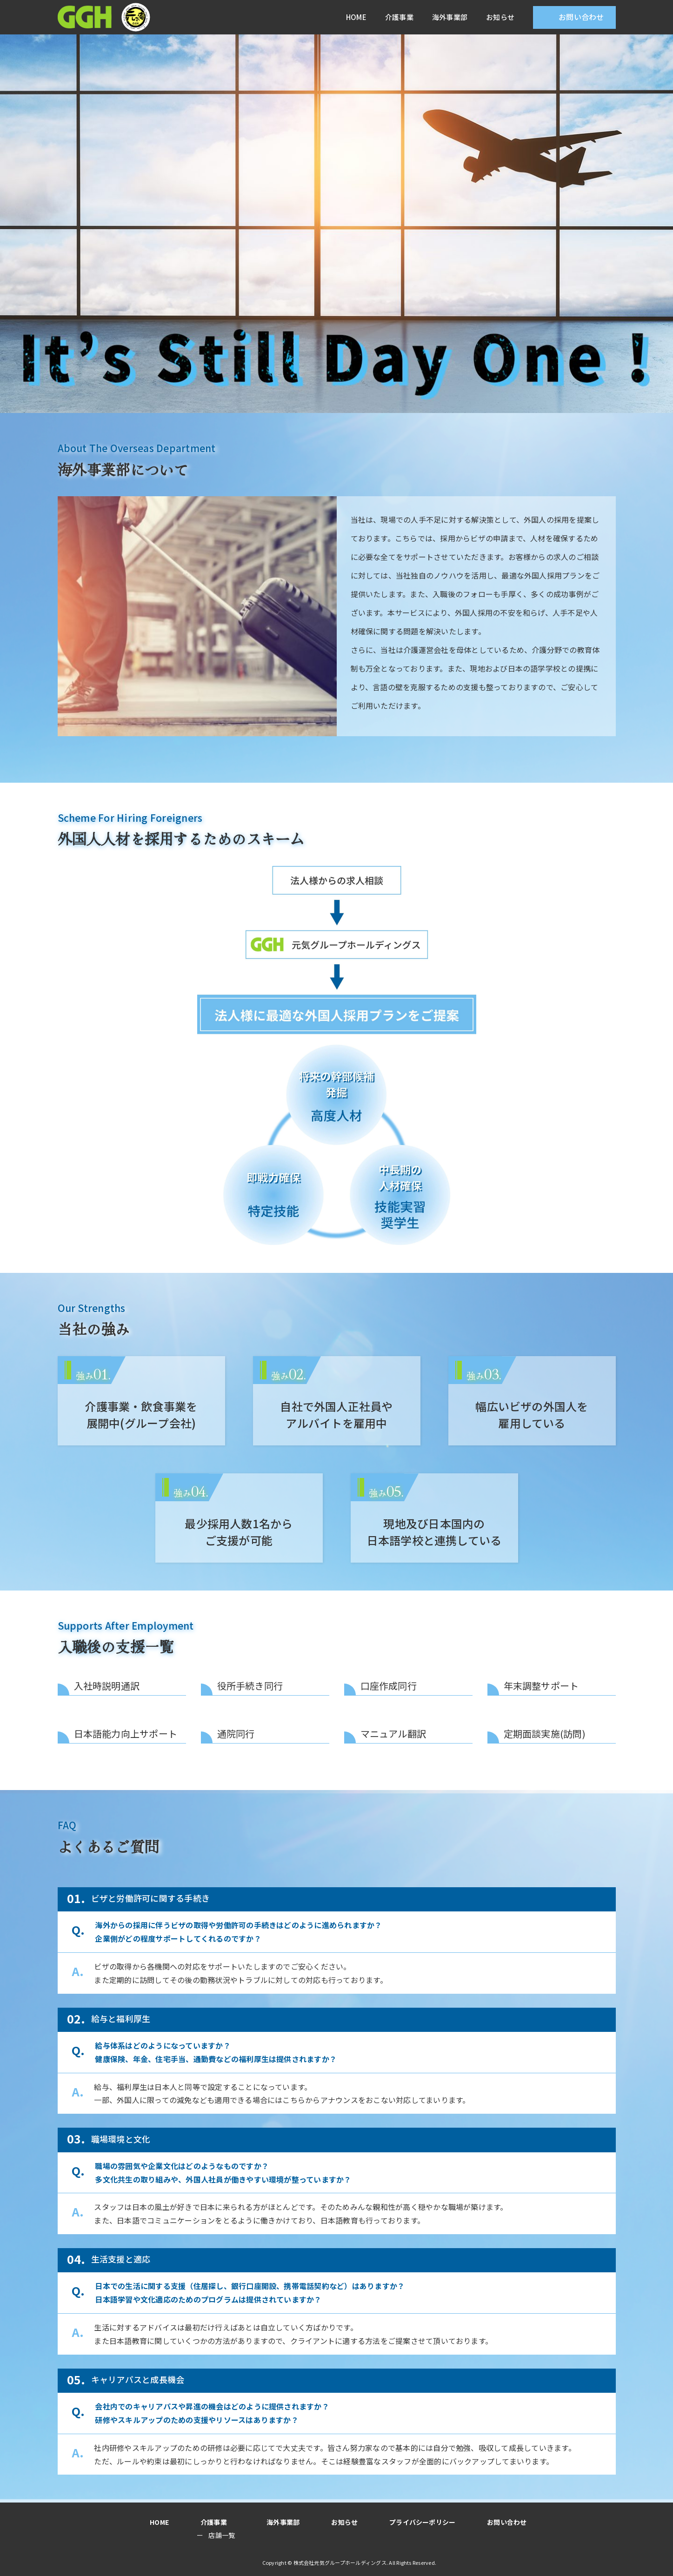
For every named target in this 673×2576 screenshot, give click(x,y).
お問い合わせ (581, 16)
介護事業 (399, 17)
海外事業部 (449, 17)
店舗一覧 (225, 2535)
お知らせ (500, 17)
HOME (356, 17)
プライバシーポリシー (415, 2522)
